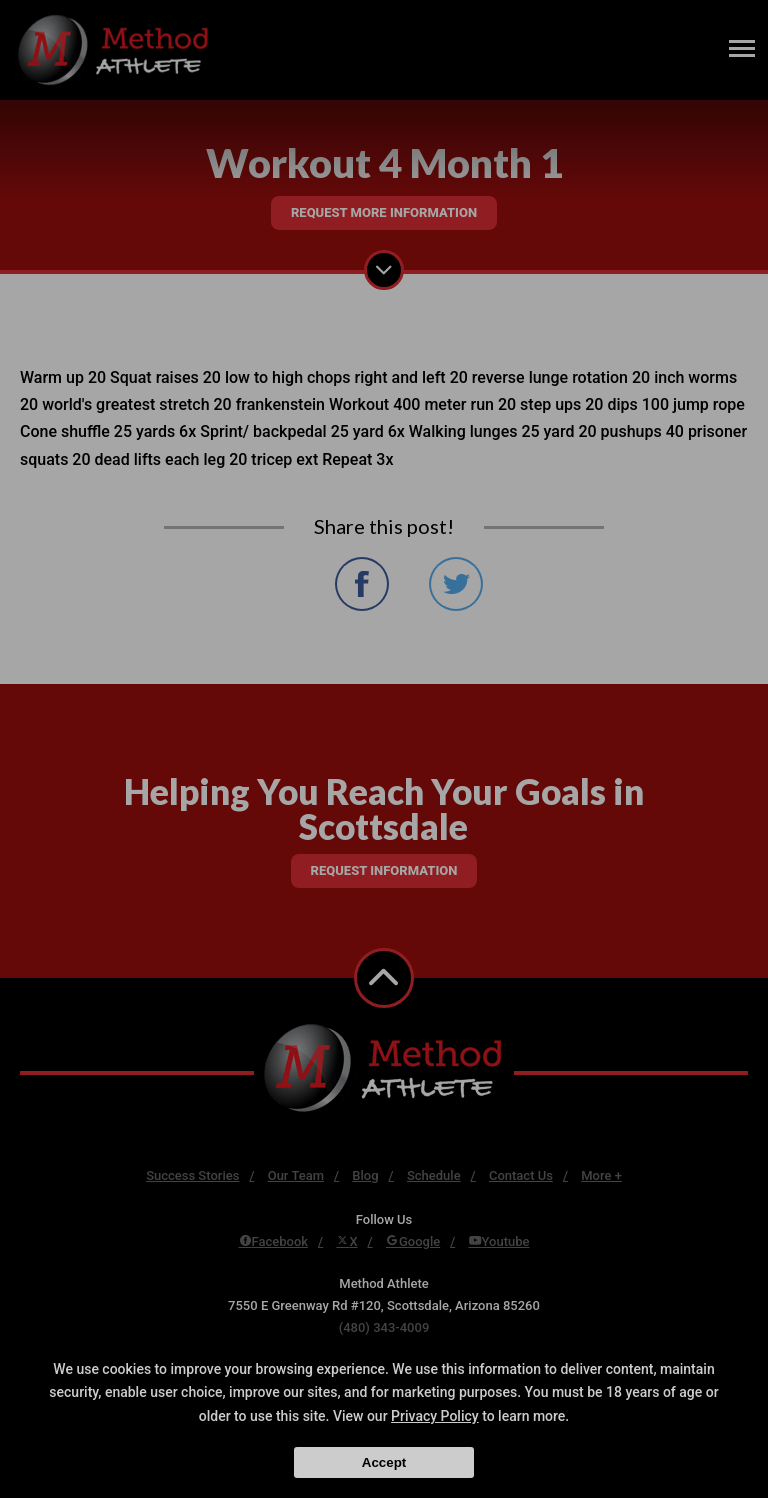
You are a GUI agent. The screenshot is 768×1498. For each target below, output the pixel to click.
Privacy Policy (435, 1416)
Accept (384, 1462)
